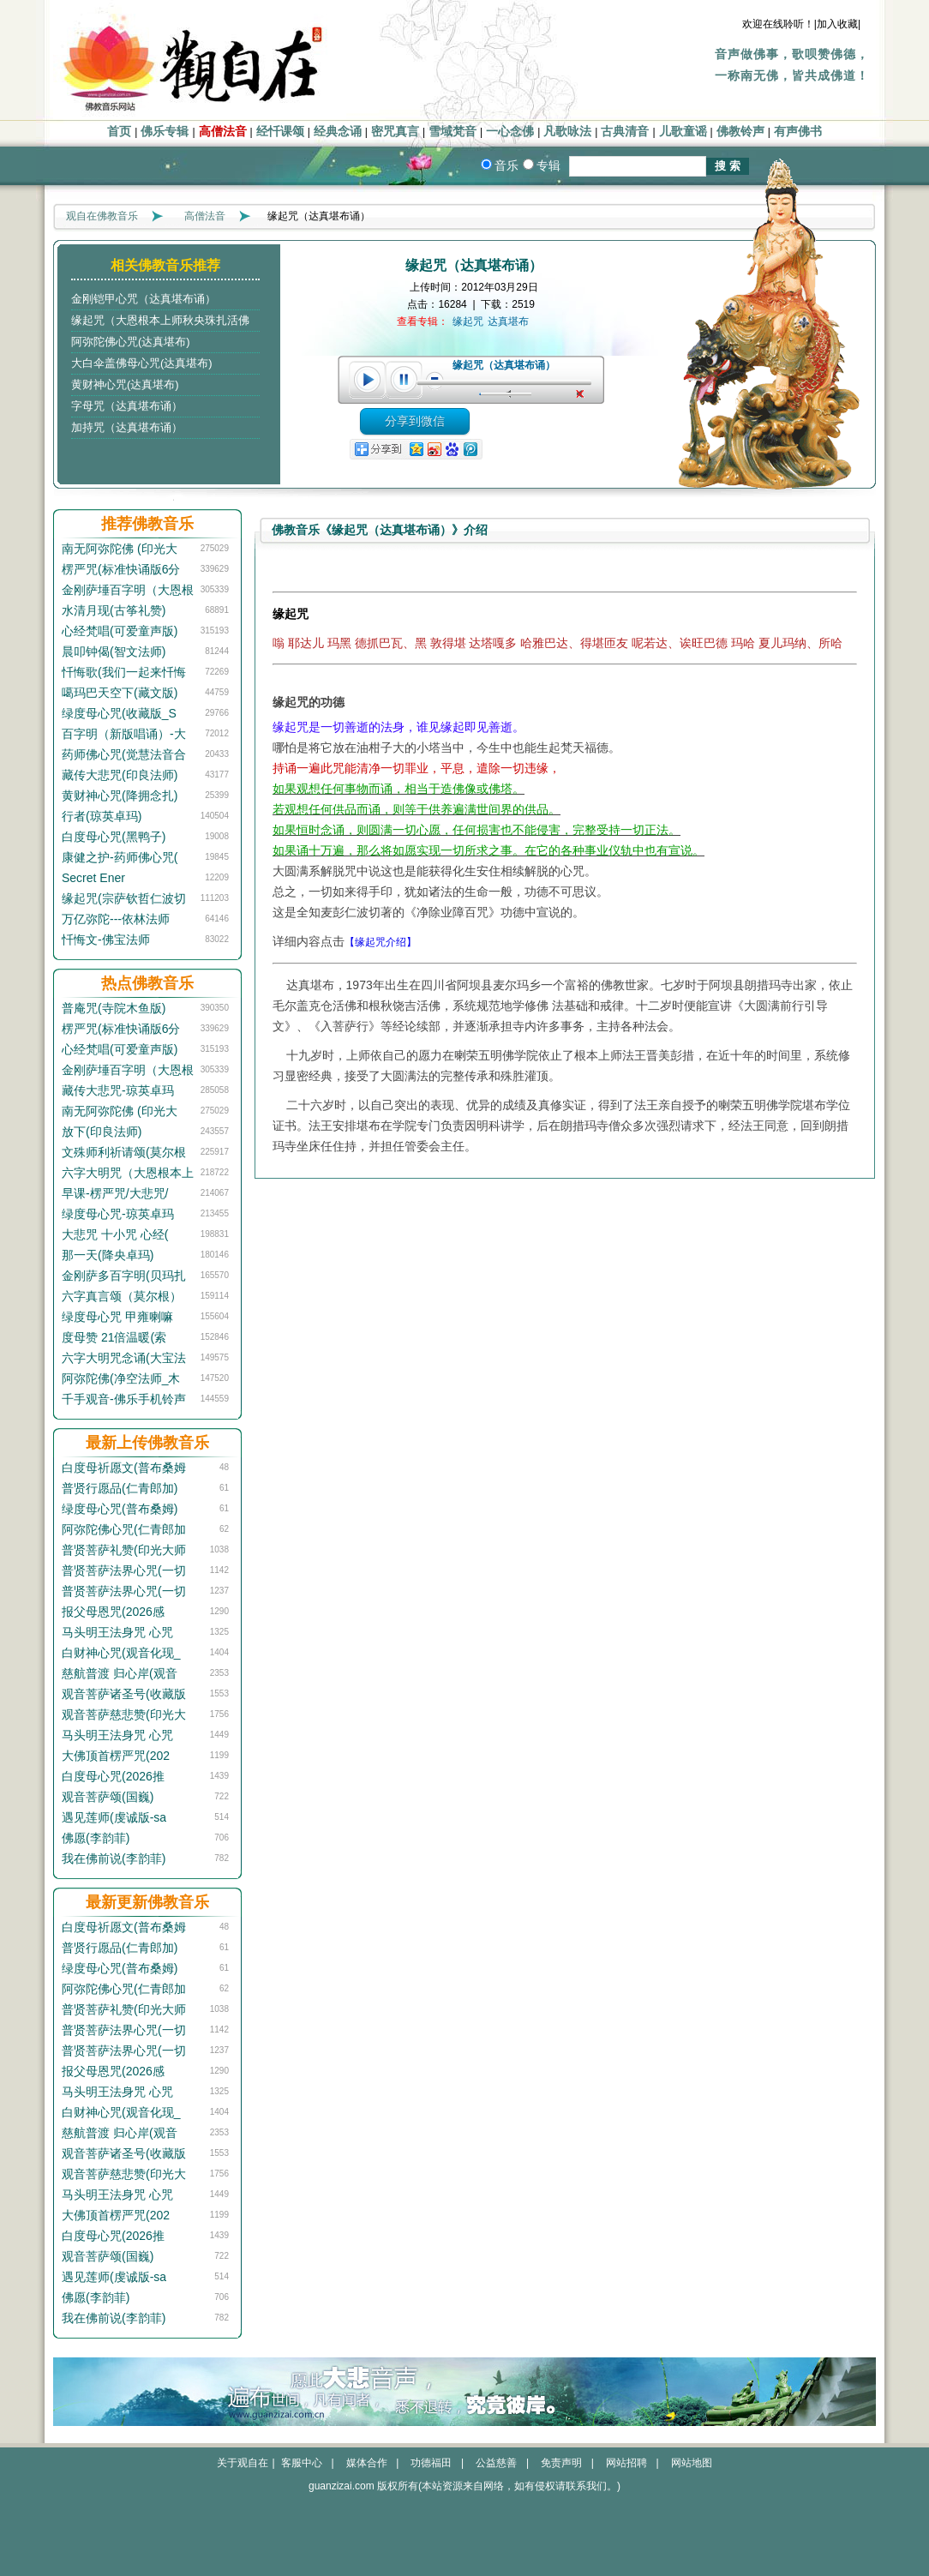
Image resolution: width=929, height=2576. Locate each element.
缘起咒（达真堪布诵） (504, 365)
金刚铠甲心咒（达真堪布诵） (143, 298)
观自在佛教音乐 (102, 216)
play (367, 380)
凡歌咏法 (567, 131)
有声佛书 (798, 131)
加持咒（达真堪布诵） (127, 427)
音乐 (506, 165)
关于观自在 (242, 2463)
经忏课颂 (280, 131)
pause (404, 380)
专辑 (548, 165)
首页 (119, 131)
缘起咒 (468, 321)
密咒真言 (395, 131)
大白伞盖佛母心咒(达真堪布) (142, 363)
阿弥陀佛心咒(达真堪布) (130, 341)
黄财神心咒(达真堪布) (125, 384)
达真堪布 (508, 321)
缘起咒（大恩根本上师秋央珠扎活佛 (160, 320)
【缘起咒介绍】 (381, 942)
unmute (582, 394)
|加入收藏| (837, 24)
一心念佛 (510, 131)
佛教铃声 (740, 131)
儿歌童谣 (683, 131)
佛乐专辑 (165, 131)
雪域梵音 (452, 131)
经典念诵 (338, 131)
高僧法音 (223, 131)
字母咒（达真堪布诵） (127, 405)
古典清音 (625, 131)
